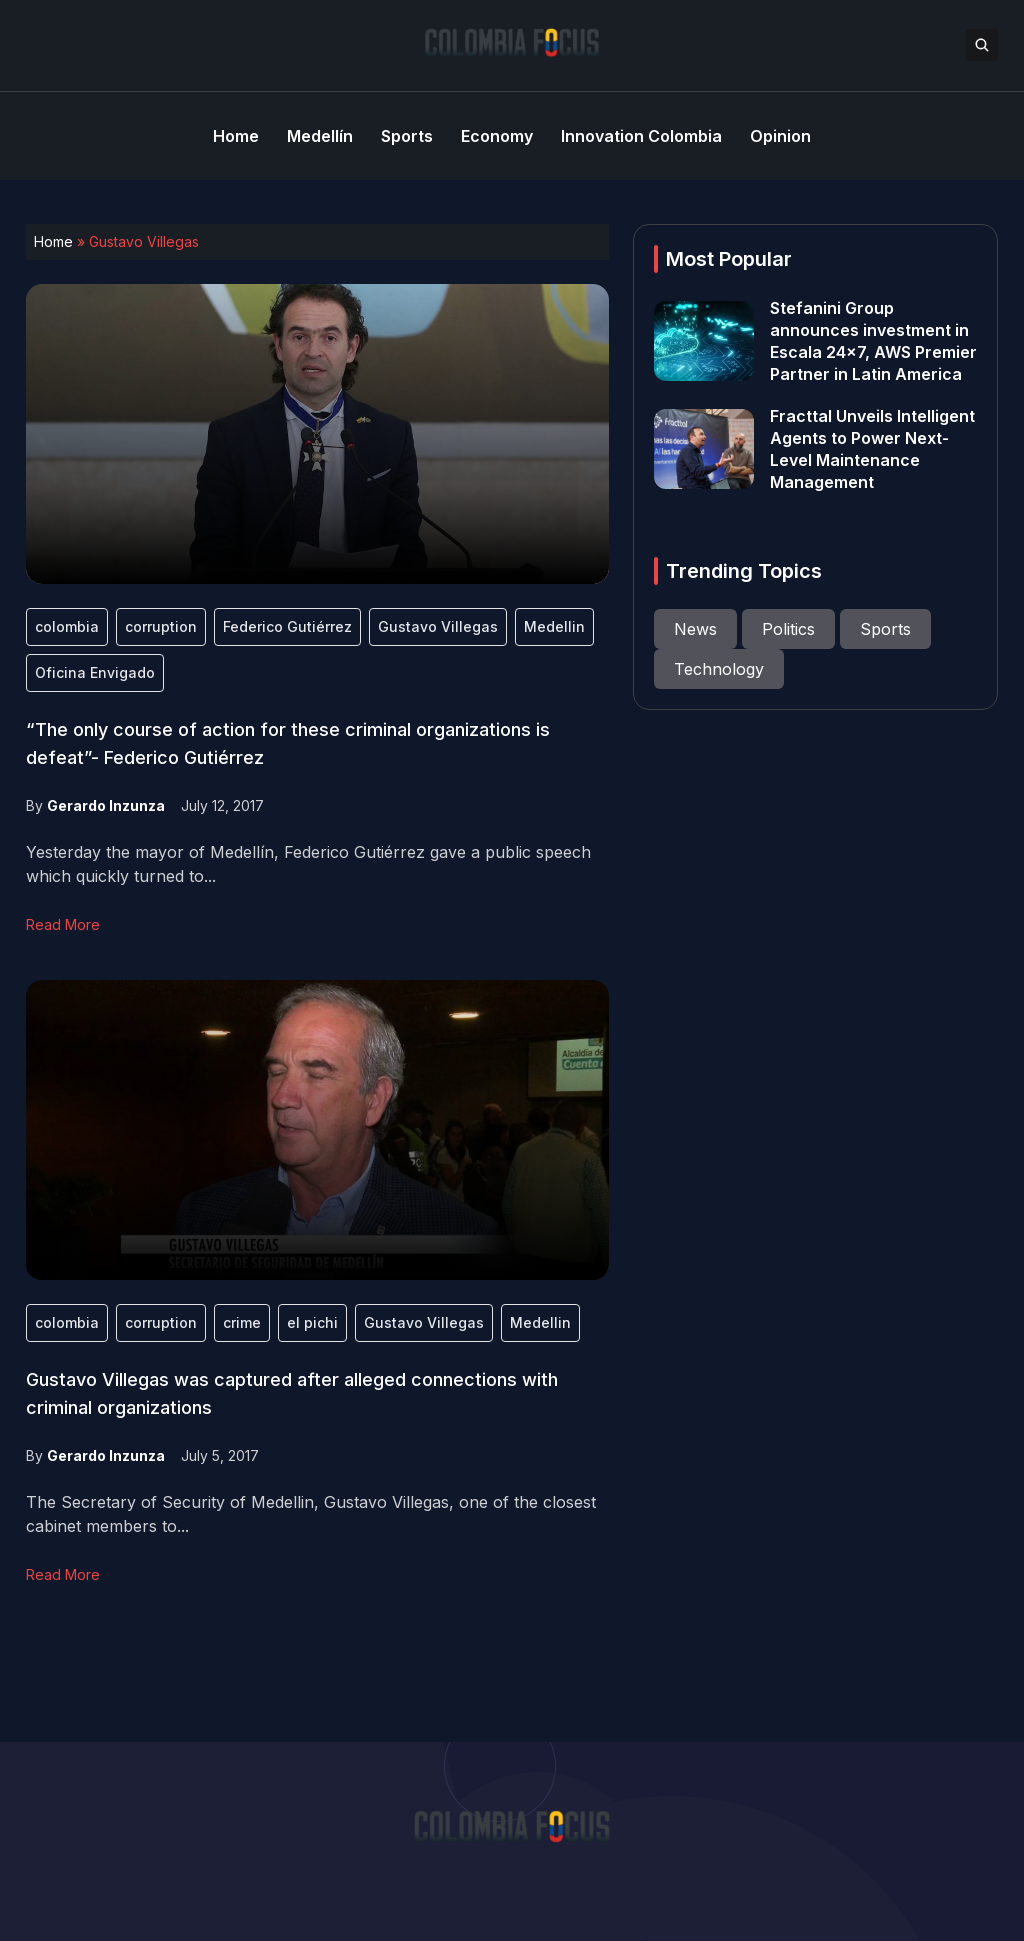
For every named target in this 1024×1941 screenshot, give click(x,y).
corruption (161, 626)
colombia (67, 626)
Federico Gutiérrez (287, 626)
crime (242, 1322)
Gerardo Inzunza (106, 805)
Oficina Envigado (95, 672)
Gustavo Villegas (438, 626)
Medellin (554, 626)
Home (53, 241)
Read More (63, 924)
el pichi (312, 1322)
